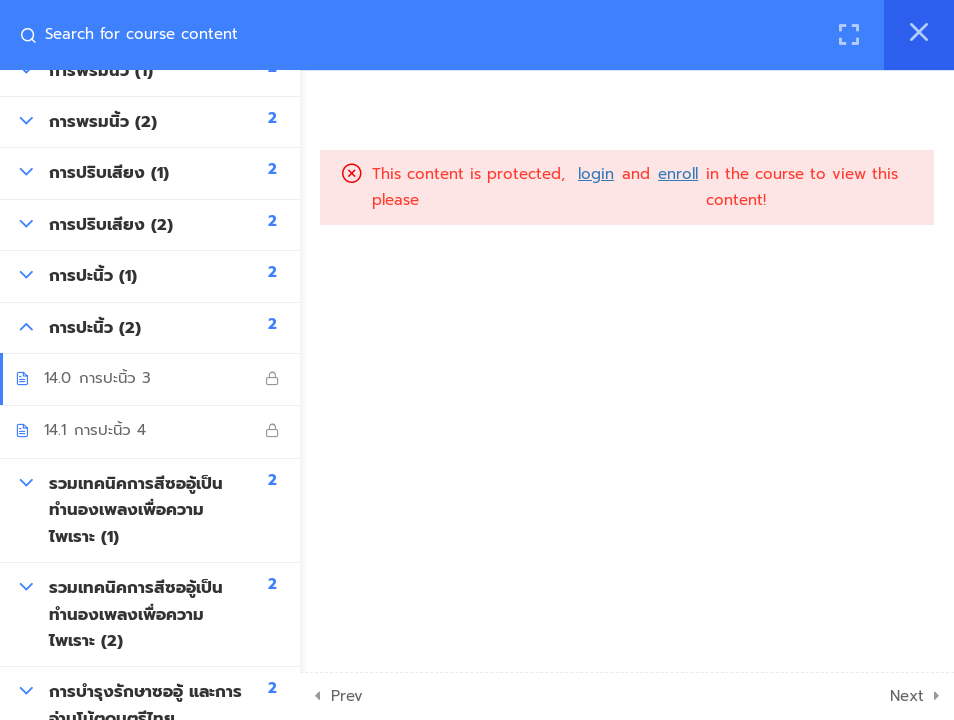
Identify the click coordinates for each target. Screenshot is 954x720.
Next (907, 696)
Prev (347, 696)
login (596, 174)
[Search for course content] (36, 35)
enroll (678, 174)
